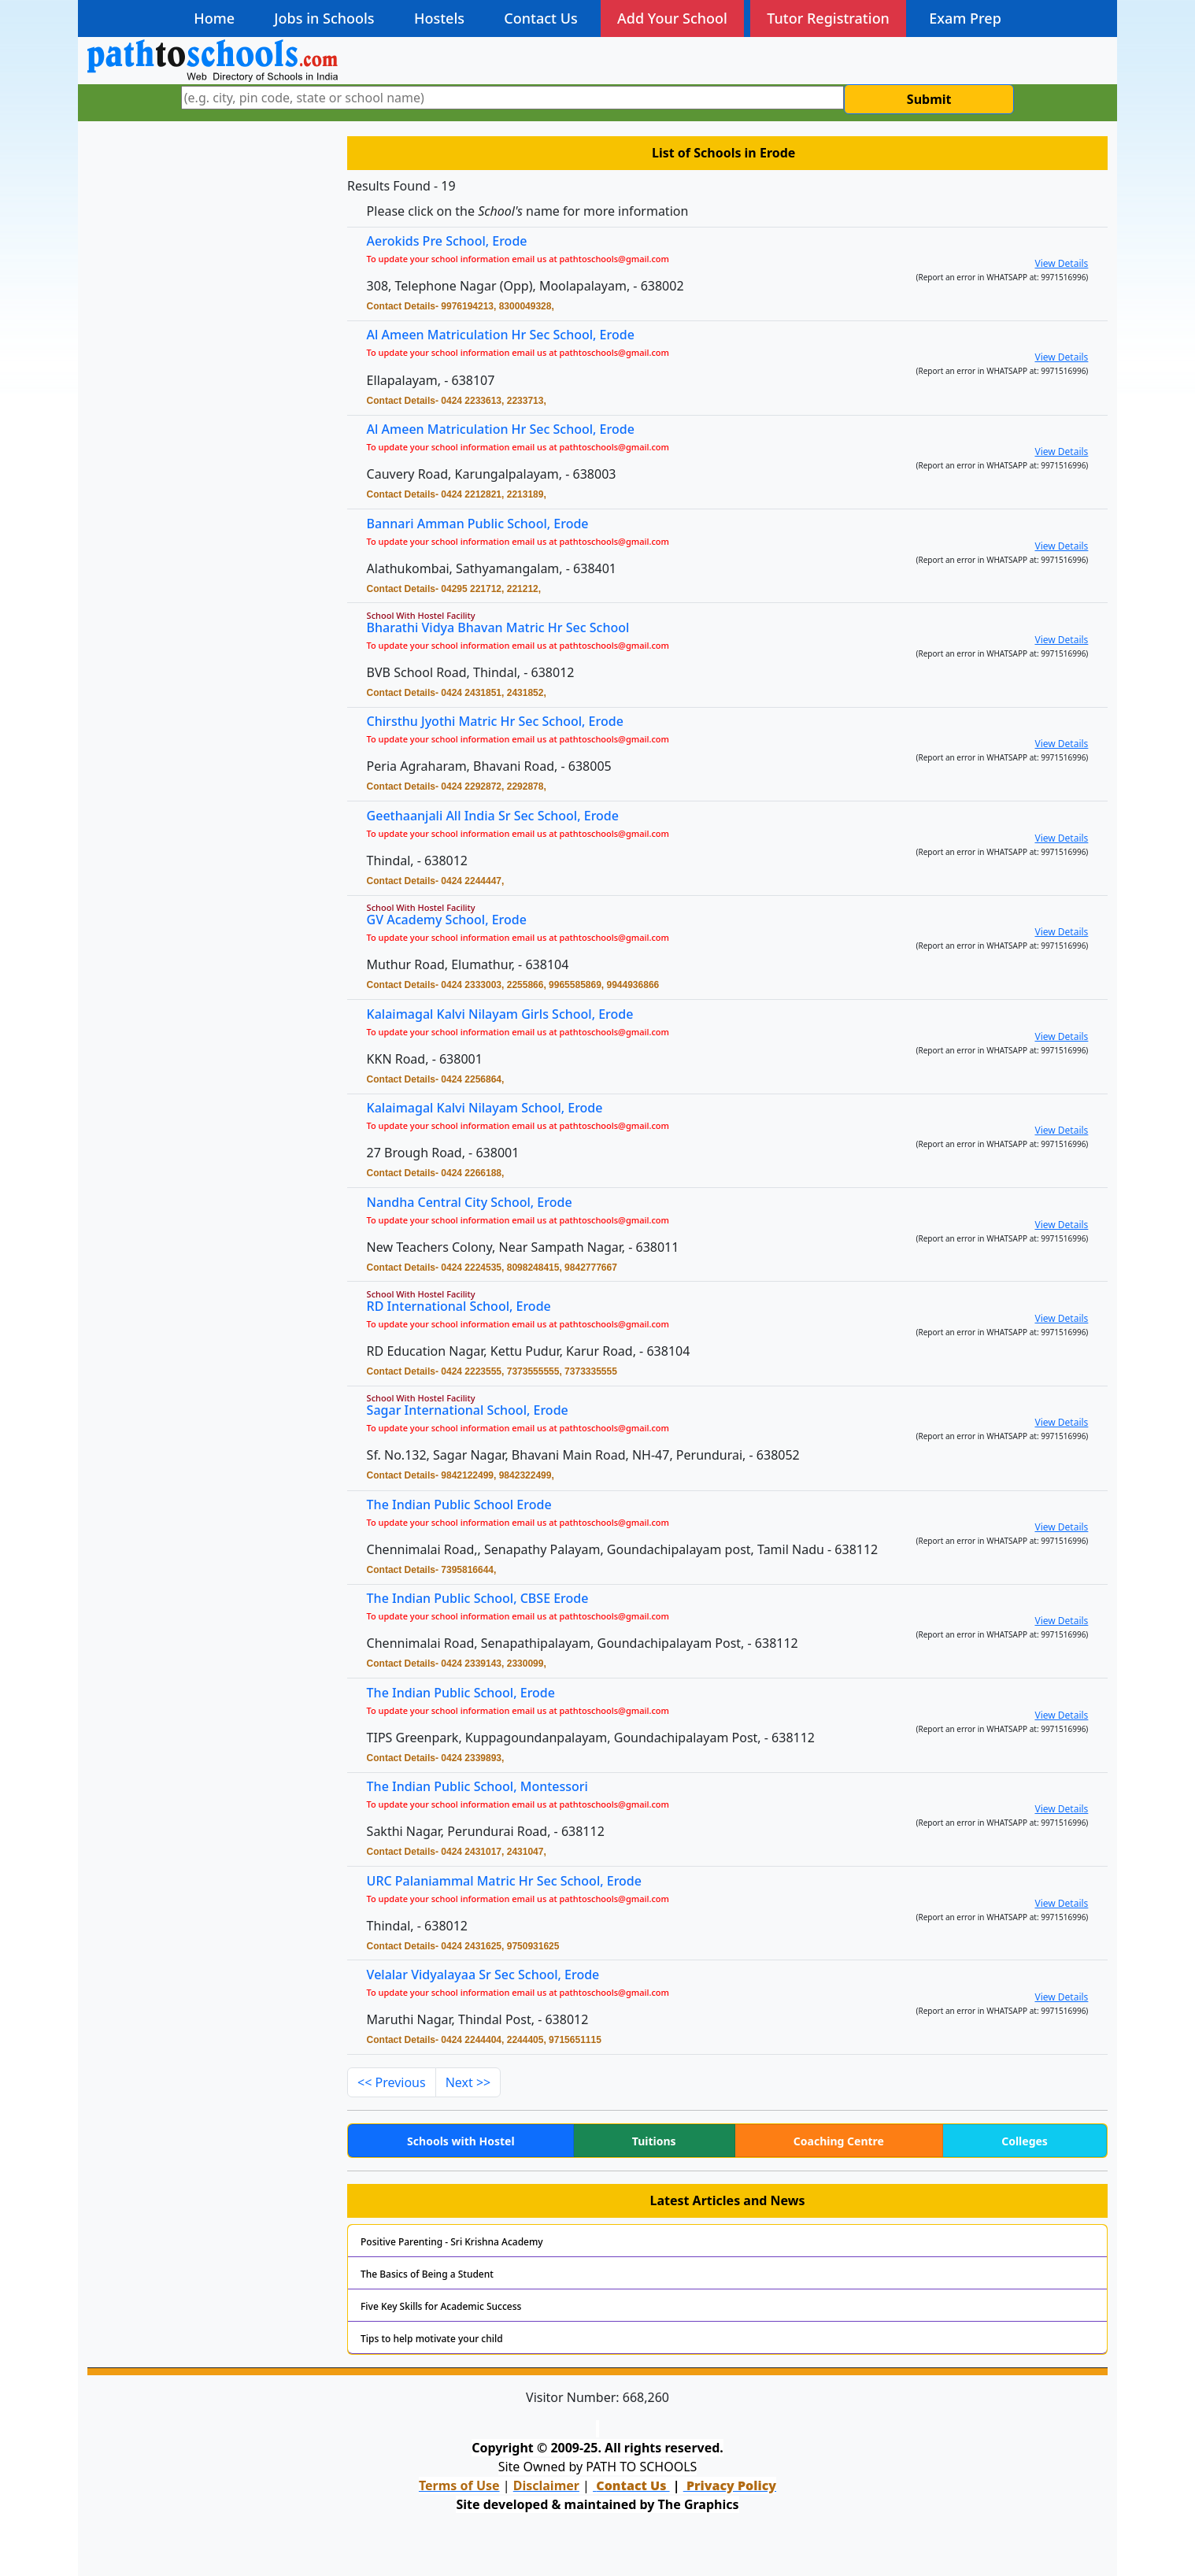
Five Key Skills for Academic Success (441, 2306)
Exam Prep (965, 18)
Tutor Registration (828, 18)
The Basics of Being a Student (427, 2274)
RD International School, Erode (469, 1306)
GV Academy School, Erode (458, 920)
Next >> (468, 2082)
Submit (929, 99)
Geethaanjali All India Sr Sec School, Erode (502, 816)
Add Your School (672, 18)
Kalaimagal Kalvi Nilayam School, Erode (494, 1109)
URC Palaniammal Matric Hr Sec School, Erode (513, 1881)
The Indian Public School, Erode (471, 1693)
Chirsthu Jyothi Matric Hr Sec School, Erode (504, 722)
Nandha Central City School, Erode (480, 1202)
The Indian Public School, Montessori (487, 1787)
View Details (1061, 263)
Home (214, 18)
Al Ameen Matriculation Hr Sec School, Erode (500, 334)
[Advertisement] (208, 242)
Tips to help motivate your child (432, 2338)
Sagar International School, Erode (478, 1411)
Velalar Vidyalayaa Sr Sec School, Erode (493, 1975)
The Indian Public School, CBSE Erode (487, 1599)
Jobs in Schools (324, 18)
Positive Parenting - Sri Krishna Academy (452, 2241)
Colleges (1024, 2141)
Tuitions (654, 2141)
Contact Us (540, 18)
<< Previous (391, 2082)
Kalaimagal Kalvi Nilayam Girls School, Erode (509, 1014)
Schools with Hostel (460, 2141)
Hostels (439, 18)
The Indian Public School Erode (470, 1505)
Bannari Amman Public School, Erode (487, 524)
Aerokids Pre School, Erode (447, 241)
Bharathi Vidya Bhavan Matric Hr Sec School (507, 628)
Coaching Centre (839, 2141)
